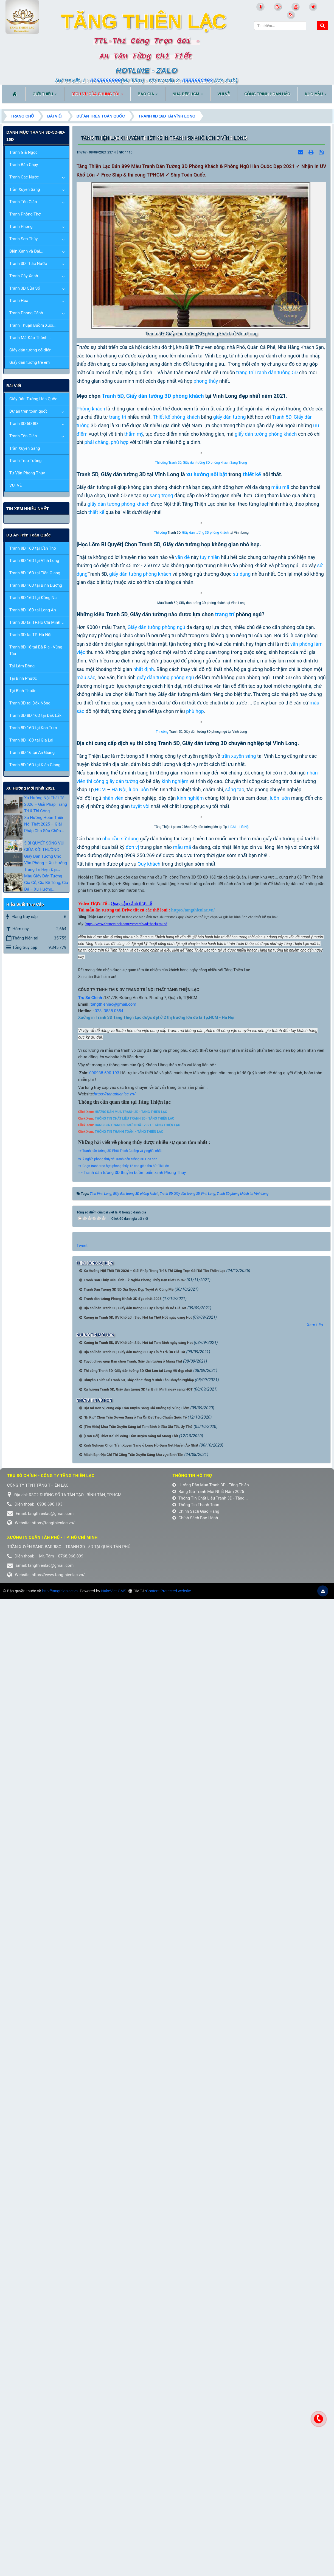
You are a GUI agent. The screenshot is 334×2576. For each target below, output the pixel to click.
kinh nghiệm (175, 1384)
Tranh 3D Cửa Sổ (24, 288)
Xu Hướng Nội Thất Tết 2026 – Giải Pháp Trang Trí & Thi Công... (45, 804)
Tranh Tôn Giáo (23, 201)
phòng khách (186, 417)
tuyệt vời (140, 1410)
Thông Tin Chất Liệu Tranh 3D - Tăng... (210, 2212)
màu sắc (86, 1122)
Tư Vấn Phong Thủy (27, 473)
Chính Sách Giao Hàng (195, 2225)
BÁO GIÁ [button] (148, 95)
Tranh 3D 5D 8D (23, 423)
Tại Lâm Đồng (22, 666)
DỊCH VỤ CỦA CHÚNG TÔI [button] (97, 95)
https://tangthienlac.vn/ (115, 1808)
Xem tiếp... (316, 2039)
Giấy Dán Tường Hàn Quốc (33, 398)
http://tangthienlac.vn (60, 2305)
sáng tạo (235, 1393)
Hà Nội (119, 1393)
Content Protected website (168, 2305)
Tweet (82, 1959)
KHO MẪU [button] (316, 95)
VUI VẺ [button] (224, 94)
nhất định (143, 1113)
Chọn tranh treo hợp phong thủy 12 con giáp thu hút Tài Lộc (126, 1880)
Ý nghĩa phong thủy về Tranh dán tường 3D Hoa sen (120, 1873)
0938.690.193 (106, 1787)
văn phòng (301, 1088)
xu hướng (197, 633)
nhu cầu (111, 1553)
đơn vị (132, 1561)
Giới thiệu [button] (45, 95)
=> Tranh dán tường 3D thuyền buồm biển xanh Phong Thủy (132, 1886)
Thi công (161, 622)
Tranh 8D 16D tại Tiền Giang (34, 572)
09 (91, 1787)
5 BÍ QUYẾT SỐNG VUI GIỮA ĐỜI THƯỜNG (44, 846)
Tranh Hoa (18, 300)
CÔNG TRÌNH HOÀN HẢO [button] (267, 94)
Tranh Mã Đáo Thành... (30, 337)
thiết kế (252, 633)
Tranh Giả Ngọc (23, 152)
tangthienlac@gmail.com (113, 1718)
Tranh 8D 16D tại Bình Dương (35, 585)
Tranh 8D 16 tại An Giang (32, 752)
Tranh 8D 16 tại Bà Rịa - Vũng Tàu (35, 650)
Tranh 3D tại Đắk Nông (29, 703)
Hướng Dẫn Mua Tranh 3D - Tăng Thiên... (212, 2199)
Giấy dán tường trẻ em (29, 362)
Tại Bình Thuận (23, 690)
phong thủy (205, 381)
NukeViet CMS (114, 2305)
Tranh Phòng (21, 226)
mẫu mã (280, 646)
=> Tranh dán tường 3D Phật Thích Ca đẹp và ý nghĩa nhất (120, 1865)
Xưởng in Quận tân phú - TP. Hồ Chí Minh (52, 2251)
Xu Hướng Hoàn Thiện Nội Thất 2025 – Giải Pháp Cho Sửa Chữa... (44, 824)
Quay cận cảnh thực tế (131, 1617)
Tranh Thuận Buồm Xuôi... (33, 325)
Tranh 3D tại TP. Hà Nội (30, 634)
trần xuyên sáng (238, 1359)
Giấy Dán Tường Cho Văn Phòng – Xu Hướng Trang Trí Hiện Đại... (45, 863)
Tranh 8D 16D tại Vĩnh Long (34, 560)
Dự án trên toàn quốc (28, 411)
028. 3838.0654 (108, 1724)
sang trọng (161, 655)
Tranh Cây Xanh (23, 275)
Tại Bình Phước (23, 678)
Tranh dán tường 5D (276, 372)
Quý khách (148, 1578)
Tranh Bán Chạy (23, 164)
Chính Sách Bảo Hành (195, 2232)
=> (80, 1873)
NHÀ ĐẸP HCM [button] (187, 95)
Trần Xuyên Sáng (24, 189)
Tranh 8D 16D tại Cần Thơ (32, 548)
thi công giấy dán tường (112, 1384)
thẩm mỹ (133, 434)
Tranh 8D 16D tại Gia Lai (31, 740)
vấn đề (182, 875)
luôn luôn (139, 1393)
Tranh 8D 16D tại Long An (32, 610)
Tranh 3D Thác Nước (28, 263)
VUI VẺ (15, 485)
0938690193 (197, 80)
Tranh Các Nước (24, 177)
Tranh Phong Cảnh (26, 313)
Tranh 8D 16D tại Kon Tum (33, 727)
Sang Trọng (238, 622)
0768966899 (105, 80)
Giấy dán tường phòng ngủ (156, 1071)
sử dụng (242, 892)
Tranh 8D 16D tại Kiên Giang (34, 764)
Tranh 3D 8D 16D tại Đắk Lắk (35, 715)
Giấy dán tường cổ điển (30, 350)
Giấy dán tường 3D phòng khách (165, 396)
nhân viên (113, 1401)
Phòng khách (91, 409)
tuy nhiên (210, 875)
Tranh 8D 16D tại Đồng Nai (33, 597)
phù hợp (119, 442)
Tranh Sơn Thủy (23, 238)
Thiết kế (161, 417)
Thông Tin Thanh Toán (195, 2218)
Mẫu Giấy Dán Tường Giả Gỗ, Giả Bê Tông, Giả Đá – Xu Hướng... (46, 883)
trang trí (244, 372)
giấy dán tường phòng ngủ (165, 1122)
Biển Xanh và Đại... (26, 251)
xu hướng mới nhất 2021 (30, 788)
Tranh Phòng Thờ (25, 214)
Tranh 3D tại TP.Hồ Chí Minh (34, 622)
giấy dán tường (229, 417)
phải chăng (97, 442)
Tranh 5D (113, 396)
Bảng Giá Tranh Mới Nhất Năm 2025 (208, 2205)
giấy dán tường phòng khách (119, 663)
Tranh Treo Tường (25, 460)
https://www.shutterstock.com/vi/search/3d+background (126, 1638)
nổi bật (218, 633)
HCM (100, 1393)
